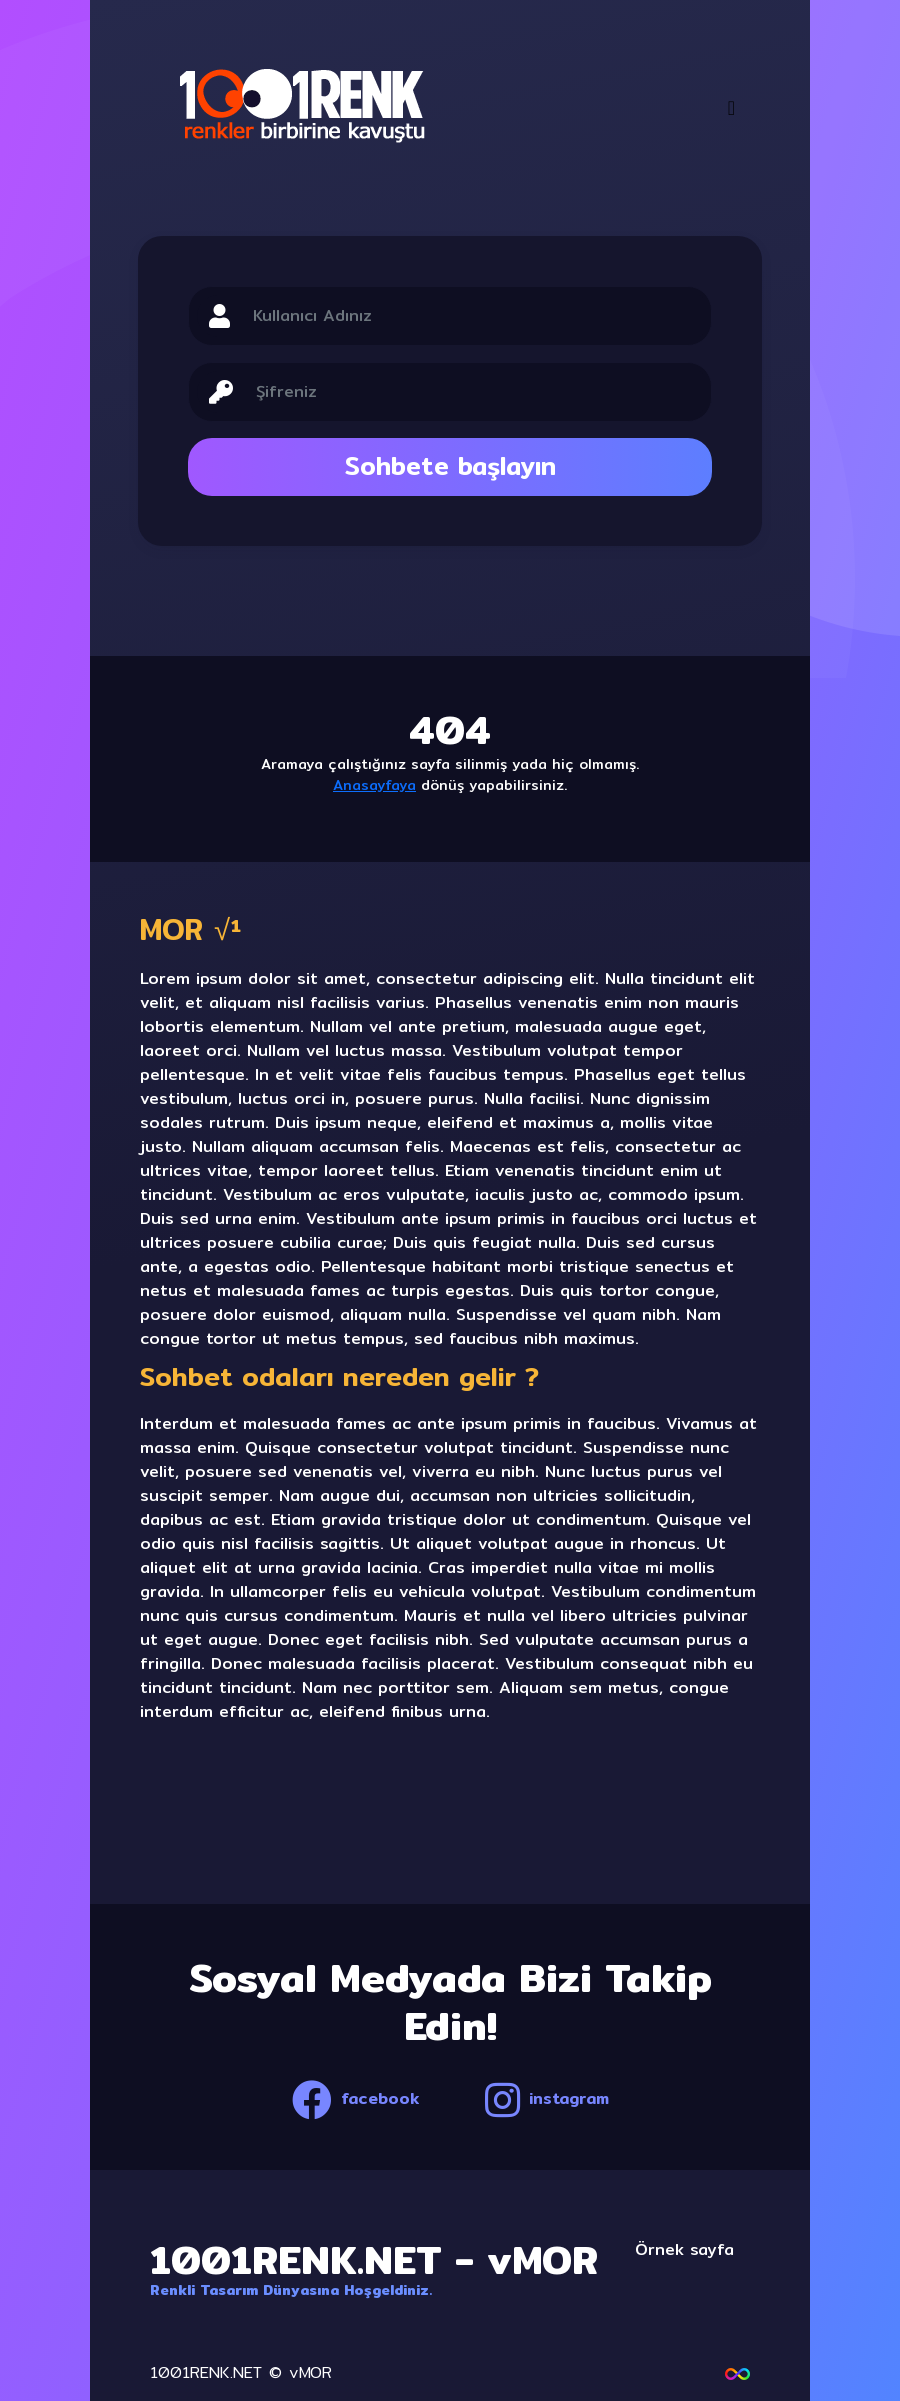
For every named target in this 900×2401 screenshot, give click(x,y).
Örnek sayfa (684, 2249)
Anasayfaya (374, 785)
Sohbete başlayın (450, 466)
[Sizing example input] (472, 316)
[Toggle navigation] (731, 108)
